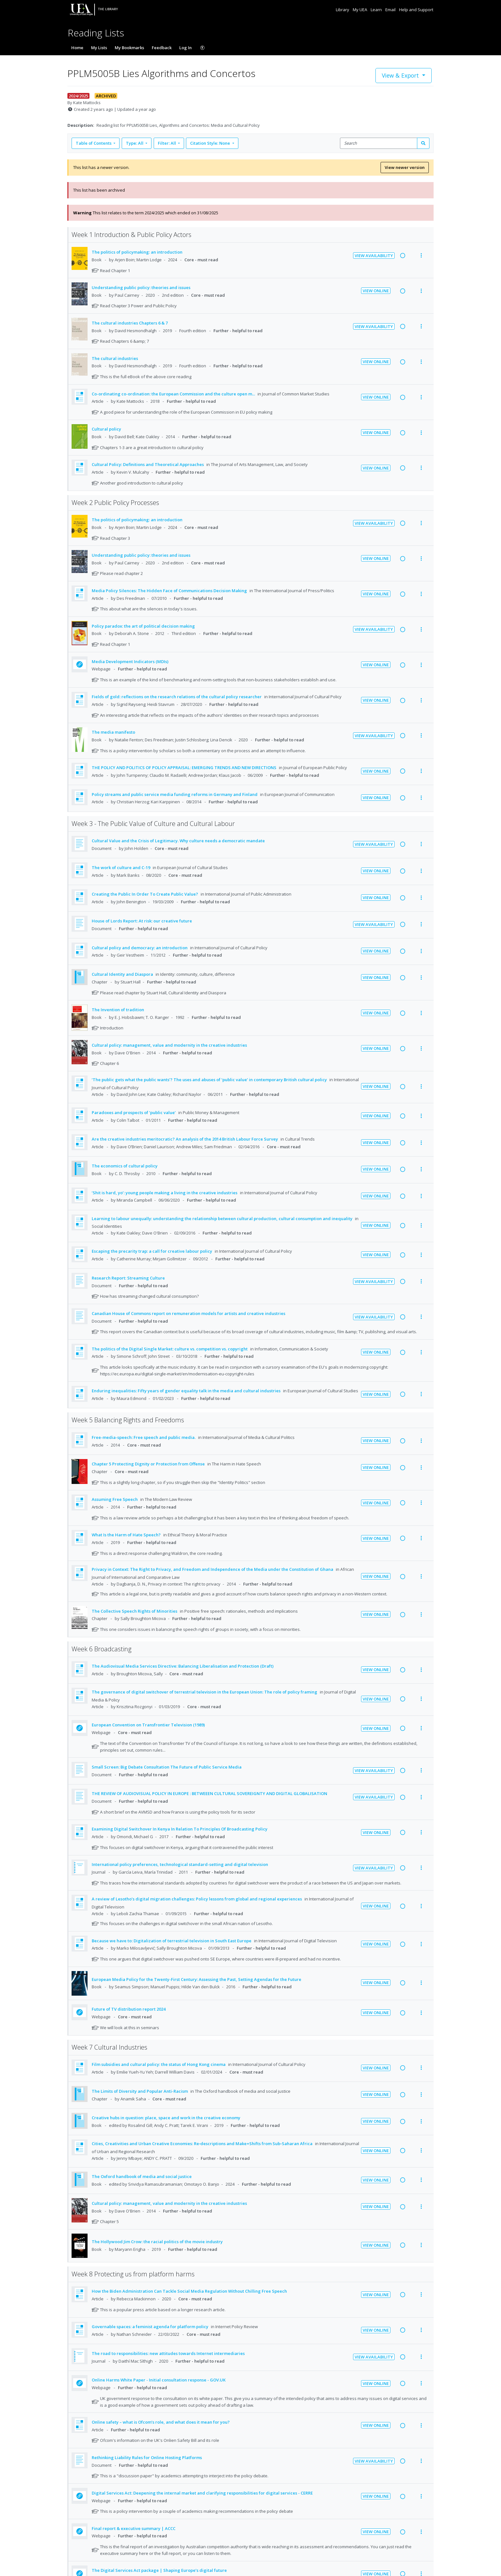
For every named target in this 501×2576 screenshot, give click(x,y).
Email (391, 9)
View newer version (405, 167)
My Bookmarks (129, 47)
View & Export (401, 75)
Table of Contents (94, 143)
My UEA (360, 9)
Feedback (162, 47)
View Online (376, 291)
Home (77, 47)
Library (343, 9)
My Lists (99, 47)
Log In (185, 47)
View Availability (374, 255)
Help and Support (416, 9)
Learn (377, 9)
